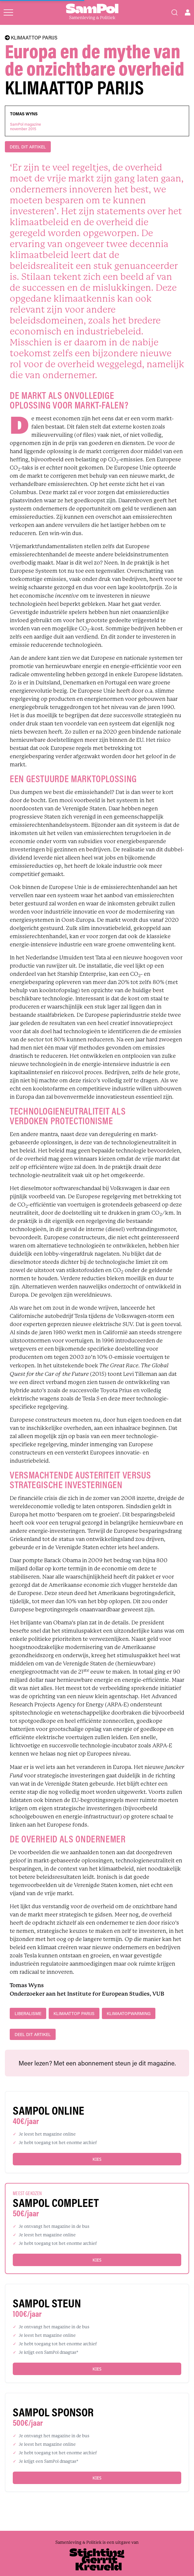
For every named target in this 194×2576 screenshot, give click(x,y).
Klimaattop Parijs (74, 2013)
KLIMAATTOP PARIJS (31, 37)
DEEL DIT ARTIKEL (28, 147)
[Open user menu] (187, 12)
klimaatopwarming (129, 2013)
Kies (96, 2159)
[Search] (174, 12)
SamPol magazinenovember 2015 (25, 126)
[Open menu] (8, 12)
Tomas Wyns (24, 114)
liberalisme (28, 2013)
